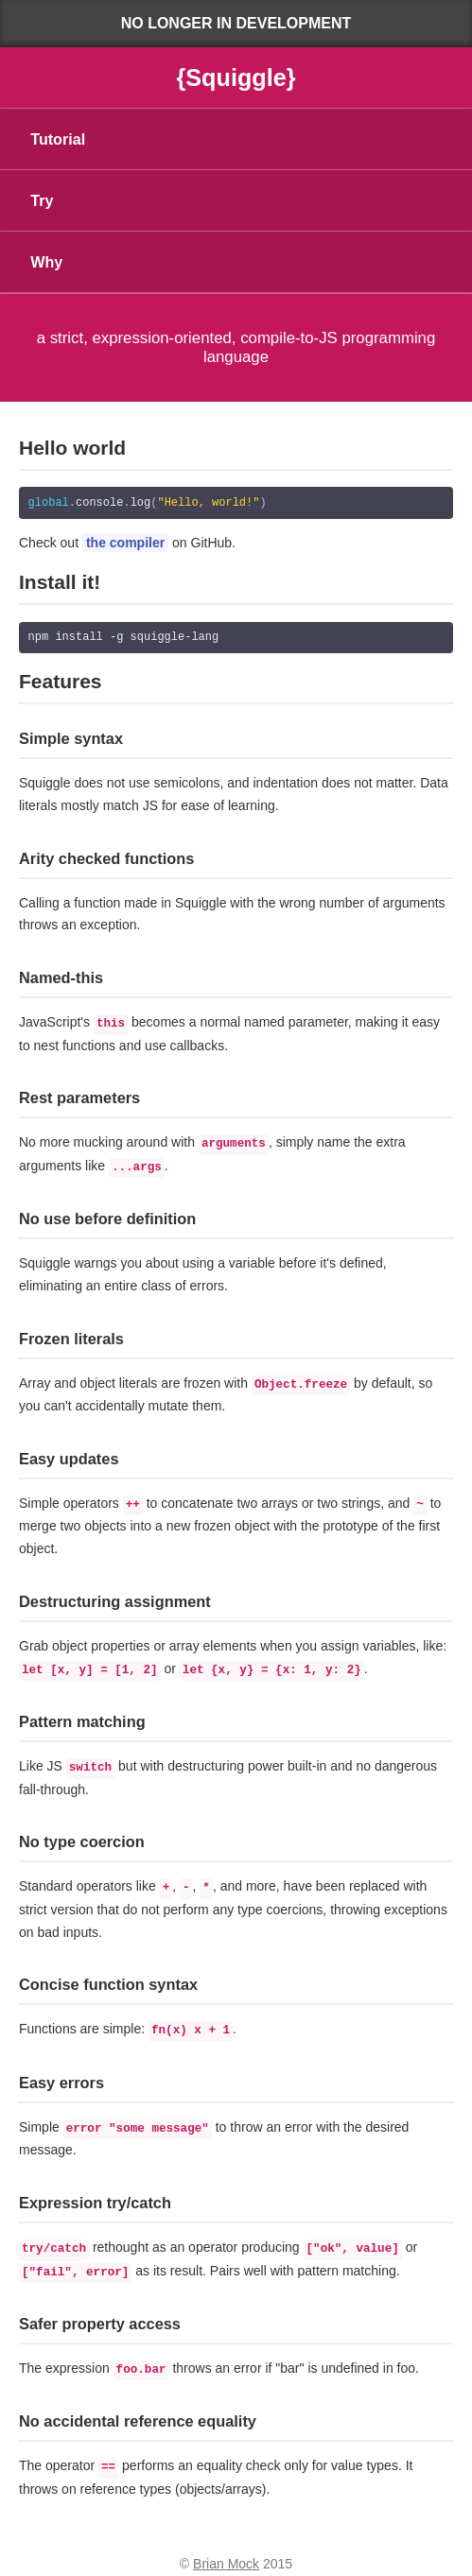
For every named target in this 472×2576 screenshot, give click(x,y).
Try (41, 200)
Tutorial (57, 138)
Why (46, 261)
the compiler (125, 542)
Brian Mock (226, 2555)
